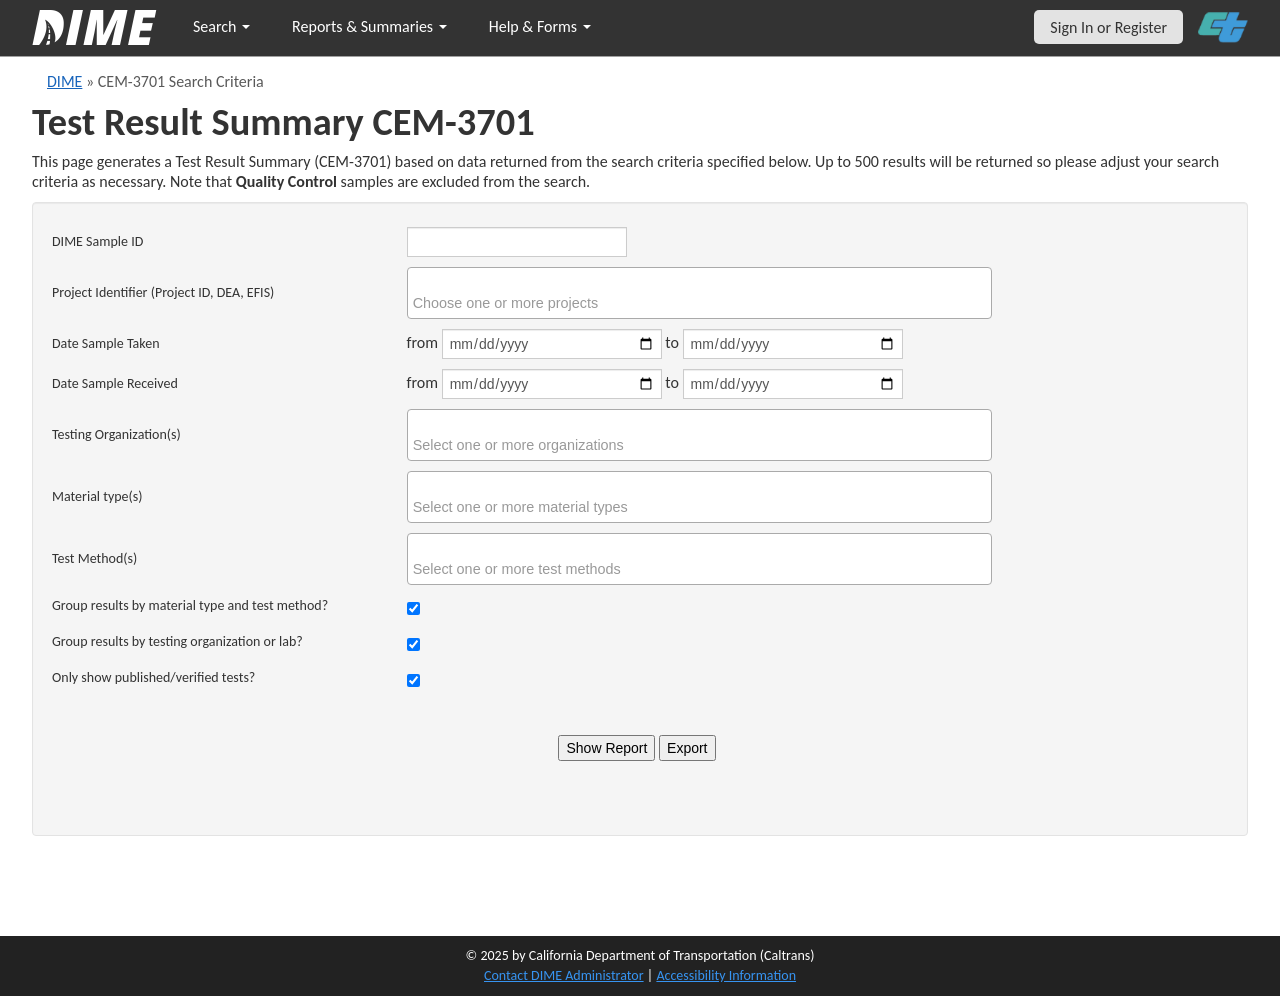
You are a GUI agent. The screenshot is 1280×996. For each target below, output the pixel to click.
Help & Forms (540, 26)
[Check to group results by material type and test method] (413, 608)
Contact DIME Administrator (564, 975)
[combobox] (699, 293)
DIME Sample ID (97, 241)
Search (221, 26)
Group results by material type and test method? (190, 605)
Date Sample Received (115, 383)
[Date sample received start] (552, 384)
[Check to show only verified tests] (413, 680)
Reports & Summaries (369, 26)
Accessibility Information (726, 975)
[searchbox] (702, 303)
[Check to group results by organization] (413, 644)
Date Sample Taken (106, 343)
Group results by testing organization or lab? (177, 641)
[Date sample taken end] (793, 344)
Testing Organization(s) (116, 434)
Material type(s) (97, 496)
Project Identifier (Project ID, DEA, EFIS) (163, 292)
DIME (64, 81)
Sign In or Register (1108, 27)
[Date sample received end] (793, 384)
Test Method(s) (94, 558)
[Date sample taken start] (552, 344)
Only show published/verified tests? (153, 677)
